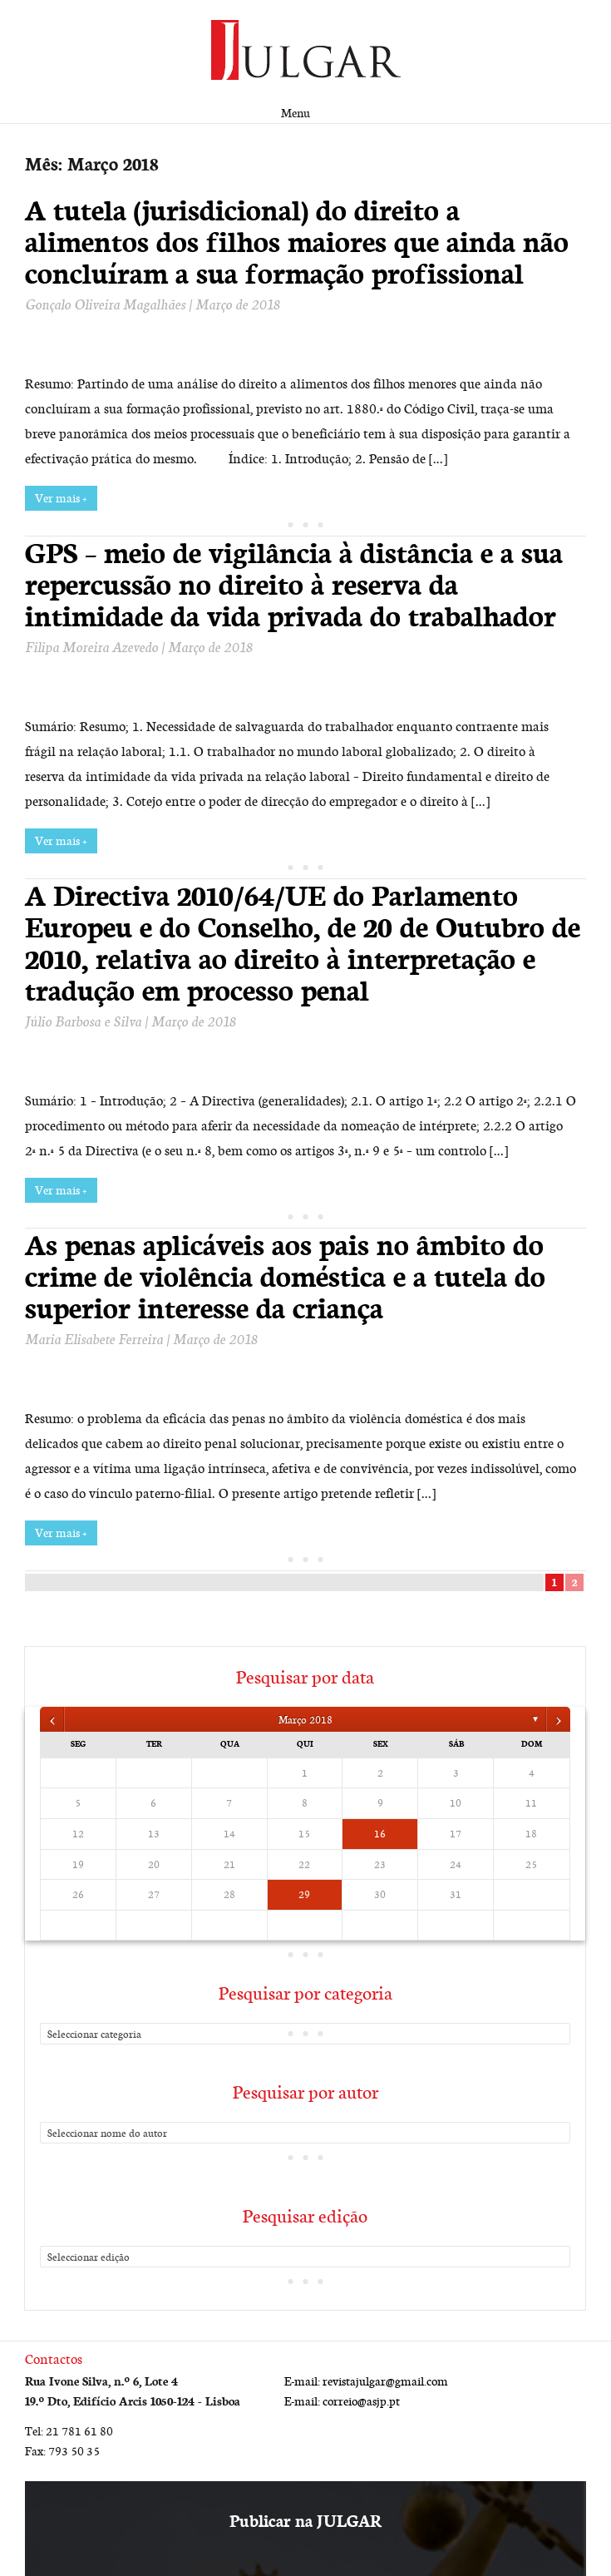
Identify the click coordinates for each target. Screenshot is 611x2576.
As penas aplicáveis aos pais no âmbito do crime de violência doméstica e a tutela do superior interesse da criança (285, 1276)
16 (380, 1833)
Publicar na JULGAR (305, 2520)
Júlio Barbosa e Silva (83, 1020)
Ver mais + (61, 498)
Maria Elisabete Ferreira (94, 1338)
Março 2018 (305, 1719)
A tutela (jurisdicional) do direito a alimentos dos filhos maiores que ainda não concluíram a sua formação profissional (297, 241)
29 (304, 1894)
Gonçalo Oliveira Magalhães (105, 303)
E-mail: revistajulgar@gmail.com (366, 2381)
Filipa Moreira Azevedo (91, 646)
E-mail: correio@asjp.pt (342, 2401)
